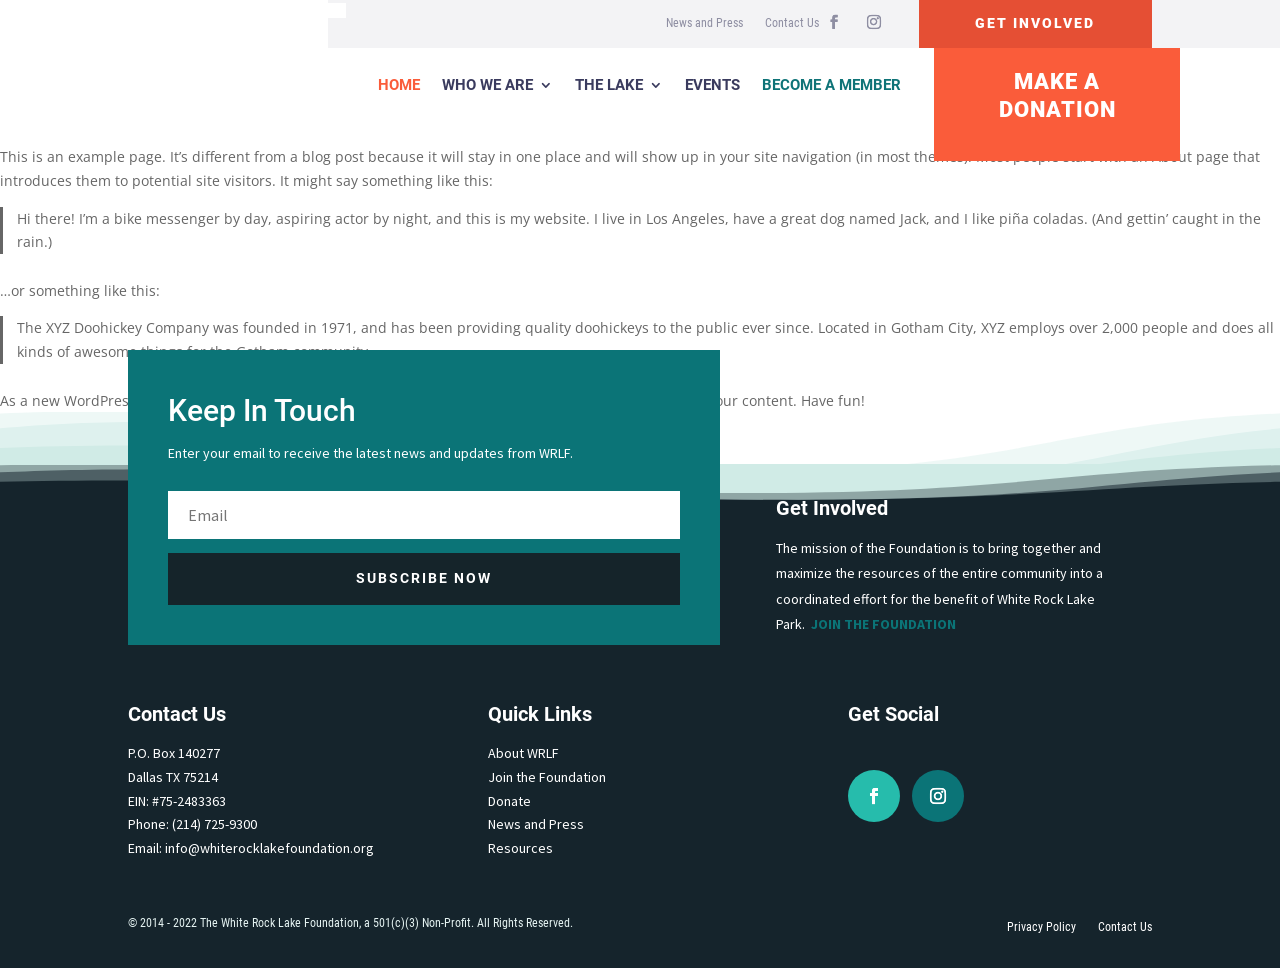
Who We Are (487, 85)
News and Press (704, 23)
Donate (509, 801)
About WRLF (523, 753)
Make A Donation (1057, 96)
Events (712, 85)
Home (399, 85)
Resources (520, 848)
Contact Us (792, 23)
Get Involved (1035, 23)
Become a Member (831, 85)
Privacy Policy (1041, 927)
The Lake (609, 85)
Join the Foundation (883, 624)
